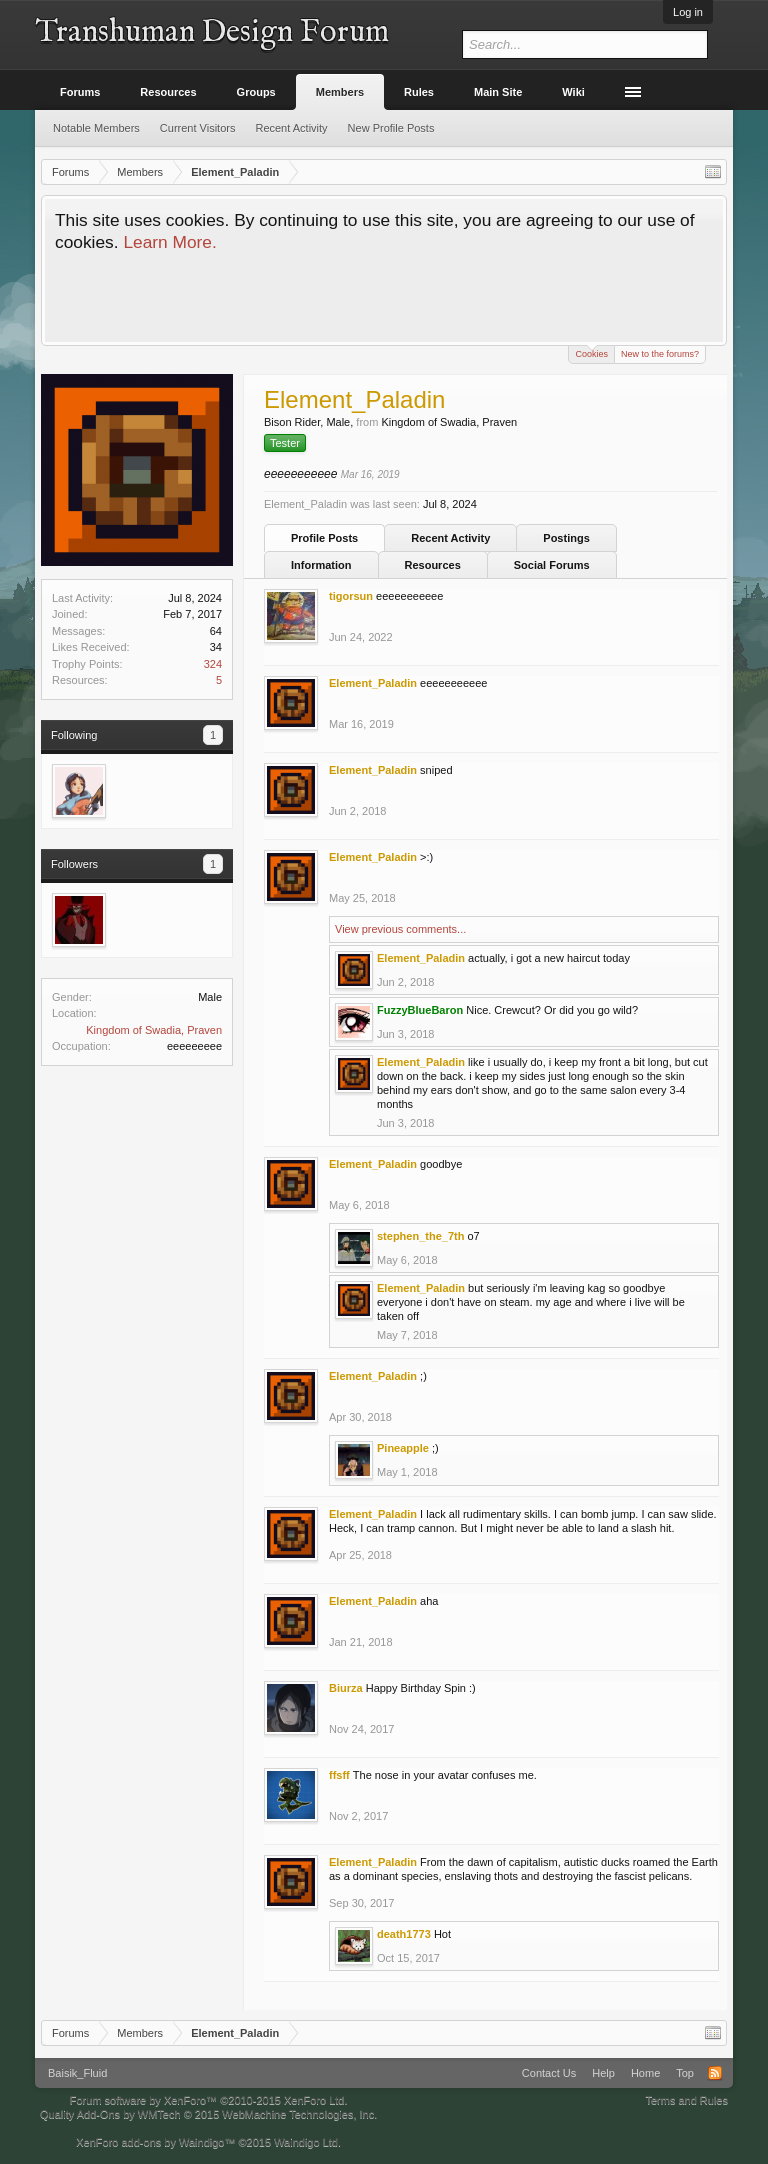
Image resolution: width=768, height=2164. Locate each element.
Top (685, 2073)
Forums (80, 92)
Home (645, 2073)
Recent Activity (450, 538)
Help (603, 2073)
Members (340, 92)
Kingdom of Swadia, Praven (154, 1030)
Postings (566, 538)
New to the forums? (660, 354)
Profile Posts (324, 538)
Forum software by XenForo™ (209, 2100)
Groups (256, 92)
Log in (688, 12)
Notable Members (96, 128)
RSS (715, 2073)
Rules (419, 92)
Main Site (498, 92)
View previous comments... (400, 929)
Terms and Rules (686, 2100)
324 (213, 664)
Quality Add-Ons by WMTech (208, 2114)
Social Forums (552, 565)
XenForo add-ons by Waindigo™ (155, 2142)
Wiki (573, 92)
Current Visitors (198, 128)
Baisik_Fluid (77, 2073)
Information (321, 565)
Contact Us (549, 2073)
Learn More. (169, 242)
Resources (433, 565)
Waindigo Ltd (306, 2142)
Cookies (591, 352)
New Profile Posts (391, 128)
